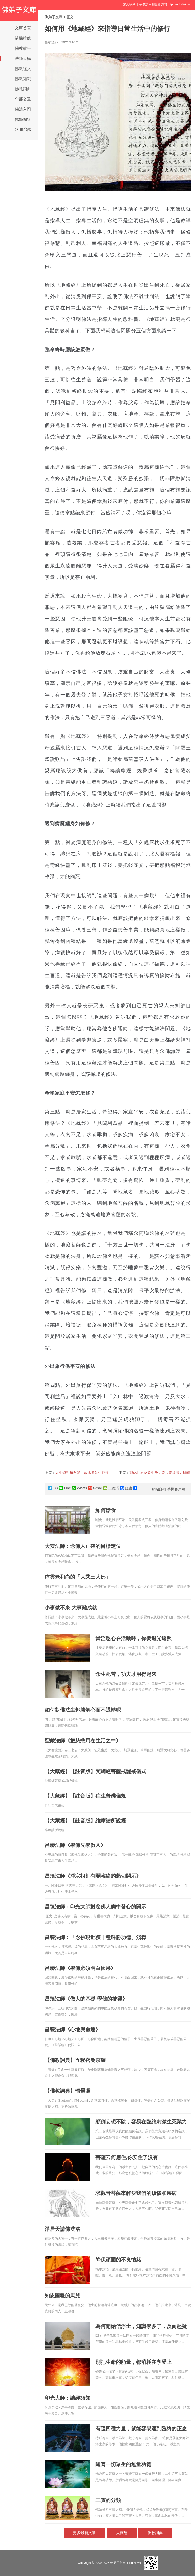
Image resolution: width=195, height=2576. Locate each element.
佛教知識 (23, 79)
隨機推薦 (23, 38)
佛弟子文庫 (53, 17)
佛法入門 (23, 109)
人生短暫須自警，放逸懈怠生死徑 (82, 1473)
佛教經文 (23, 69)
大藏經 (121, 2533)
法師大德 (23, 58)
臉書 (126, 1488)
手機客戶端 (176, 1489)
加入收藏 (129, 4)
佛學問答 (23, 119)
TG (53, 1488)
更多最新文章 (84, 2533)
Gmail (95, 1488)
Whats (79, 1488)
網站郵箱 (159, 1489)
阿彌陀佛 (23, 129)
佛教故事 (23, 48)
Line (65, 1488)
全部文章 (23, 99)
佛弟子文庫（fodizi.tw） (126, 2562)
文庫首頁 (23, 28)
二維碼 (111, 1488)
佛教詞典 (23, 89)
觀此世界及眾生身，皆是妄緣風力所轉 (159, 1473)
